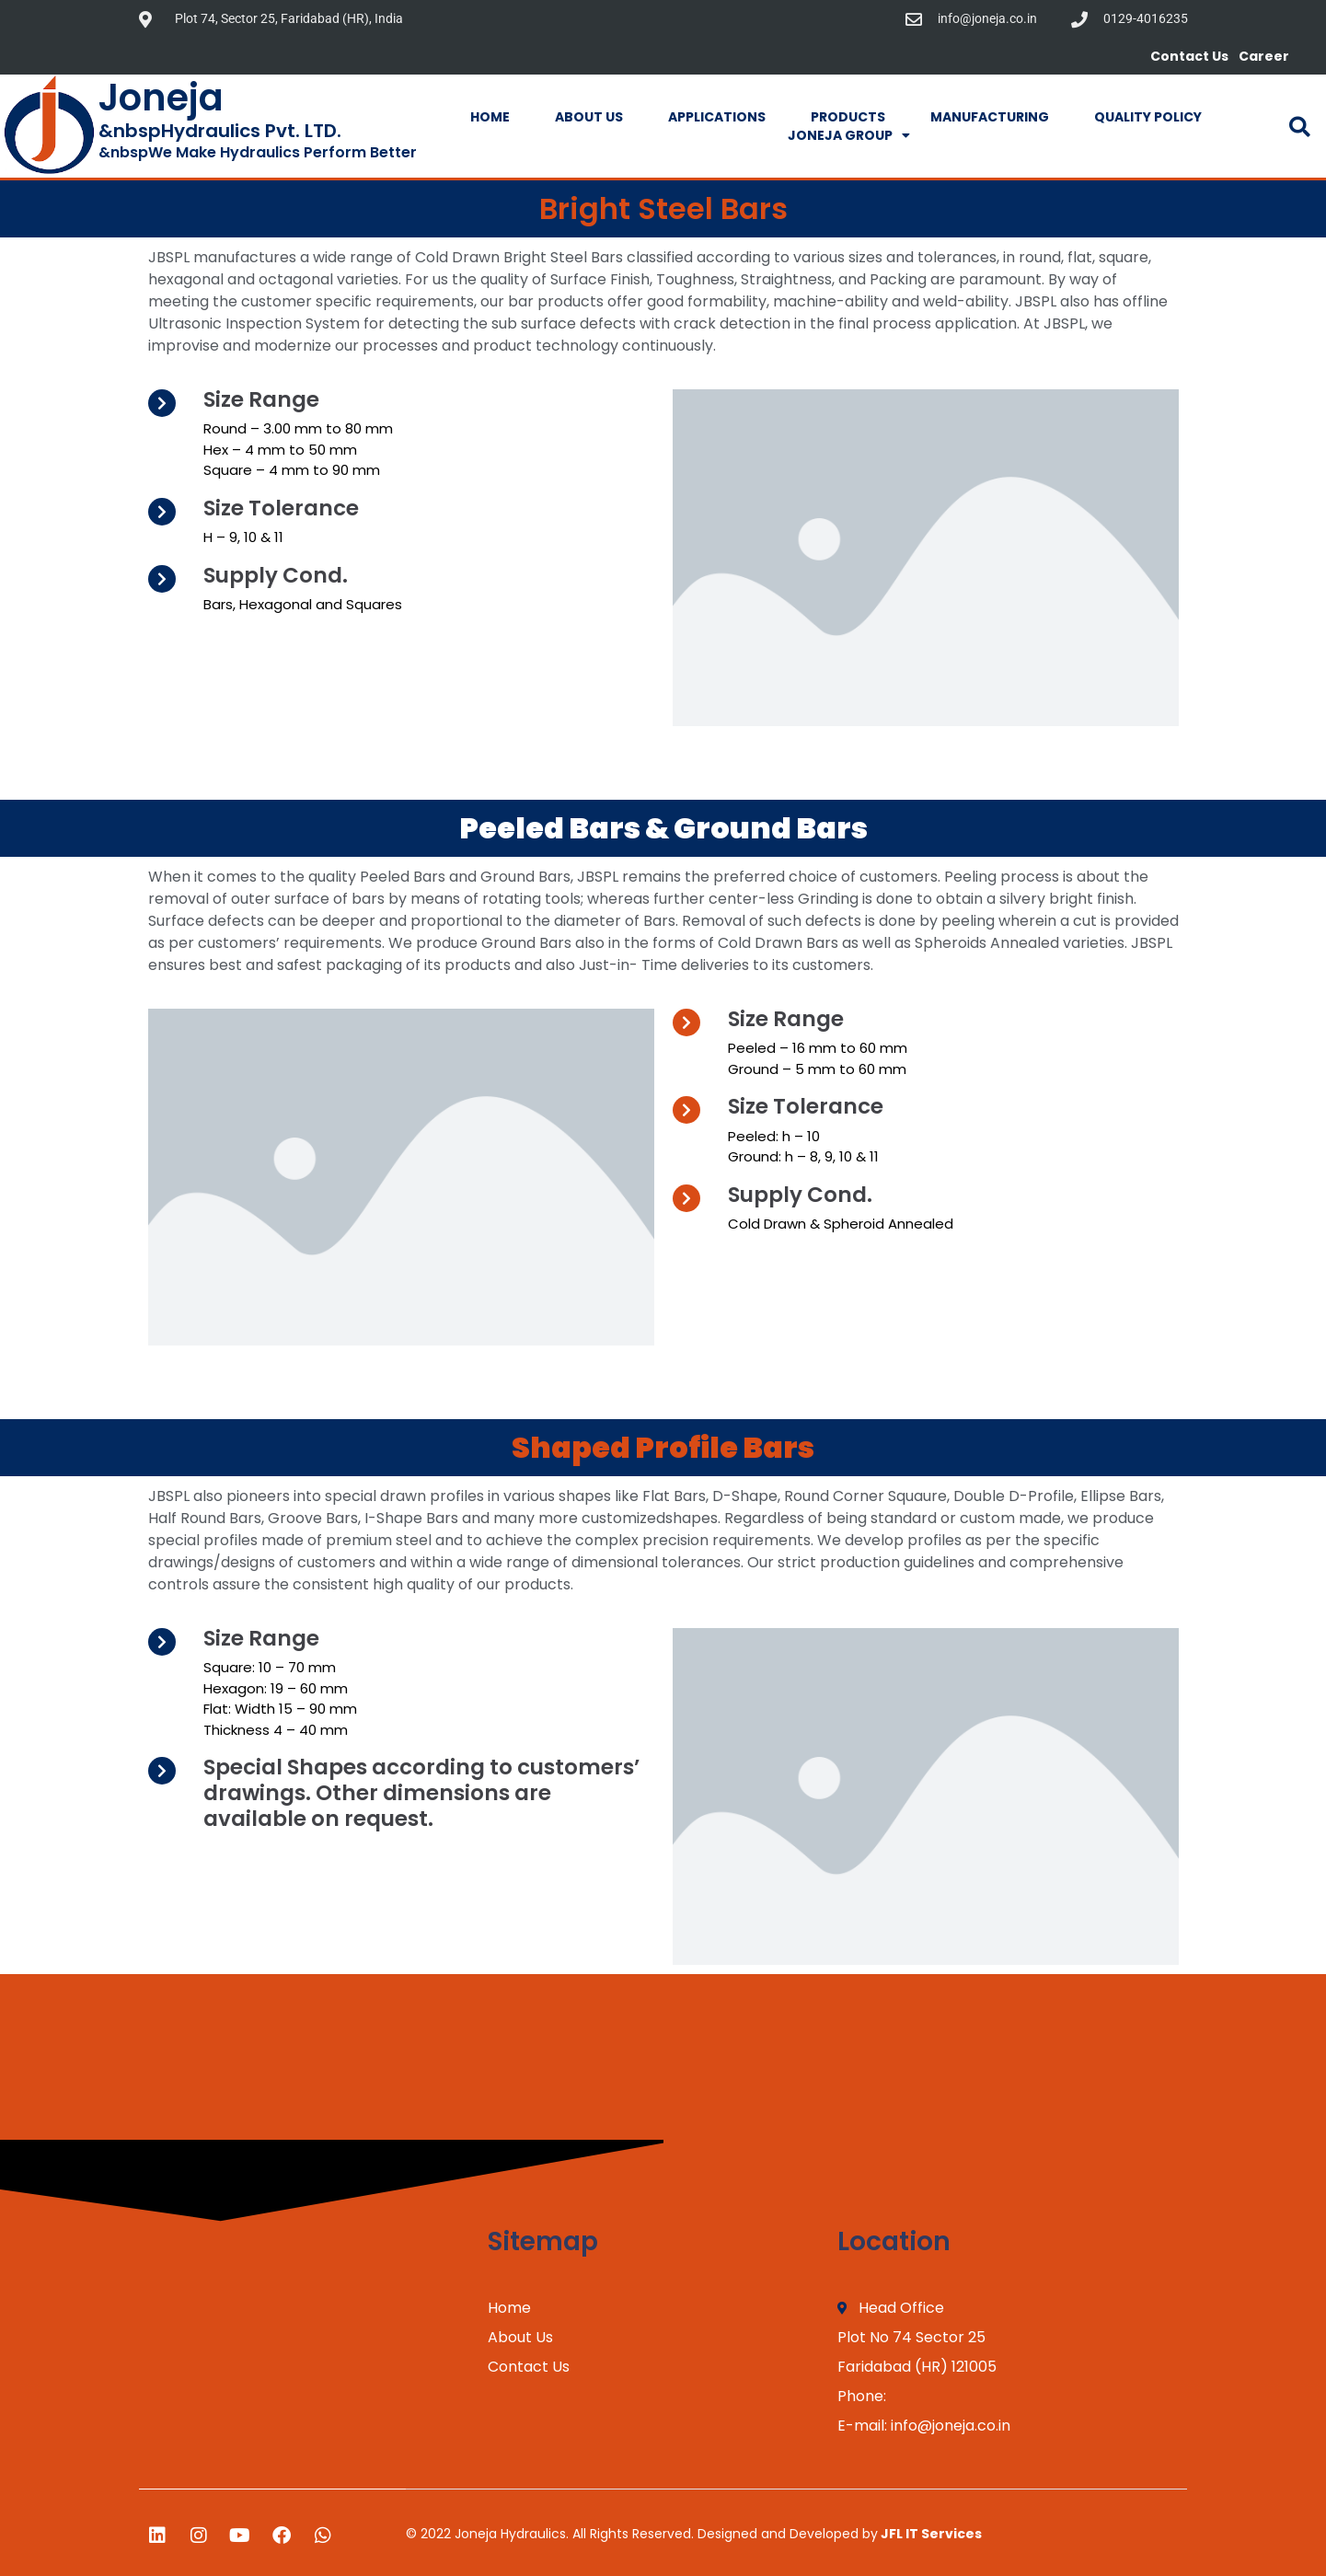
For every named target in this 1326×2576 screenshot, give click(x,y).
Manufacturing (989, 117)
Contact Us (1189, 56)
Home (490, 117)
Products (848, 117)
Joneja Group (849, 135)
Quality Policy (1148, 117)
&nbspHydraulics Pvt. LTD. (219, 131)
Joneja (161, 97)
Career (1264, 56)
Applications (717, 117)
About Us (589, 117)
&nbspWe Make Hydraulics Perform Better (257, 152)
